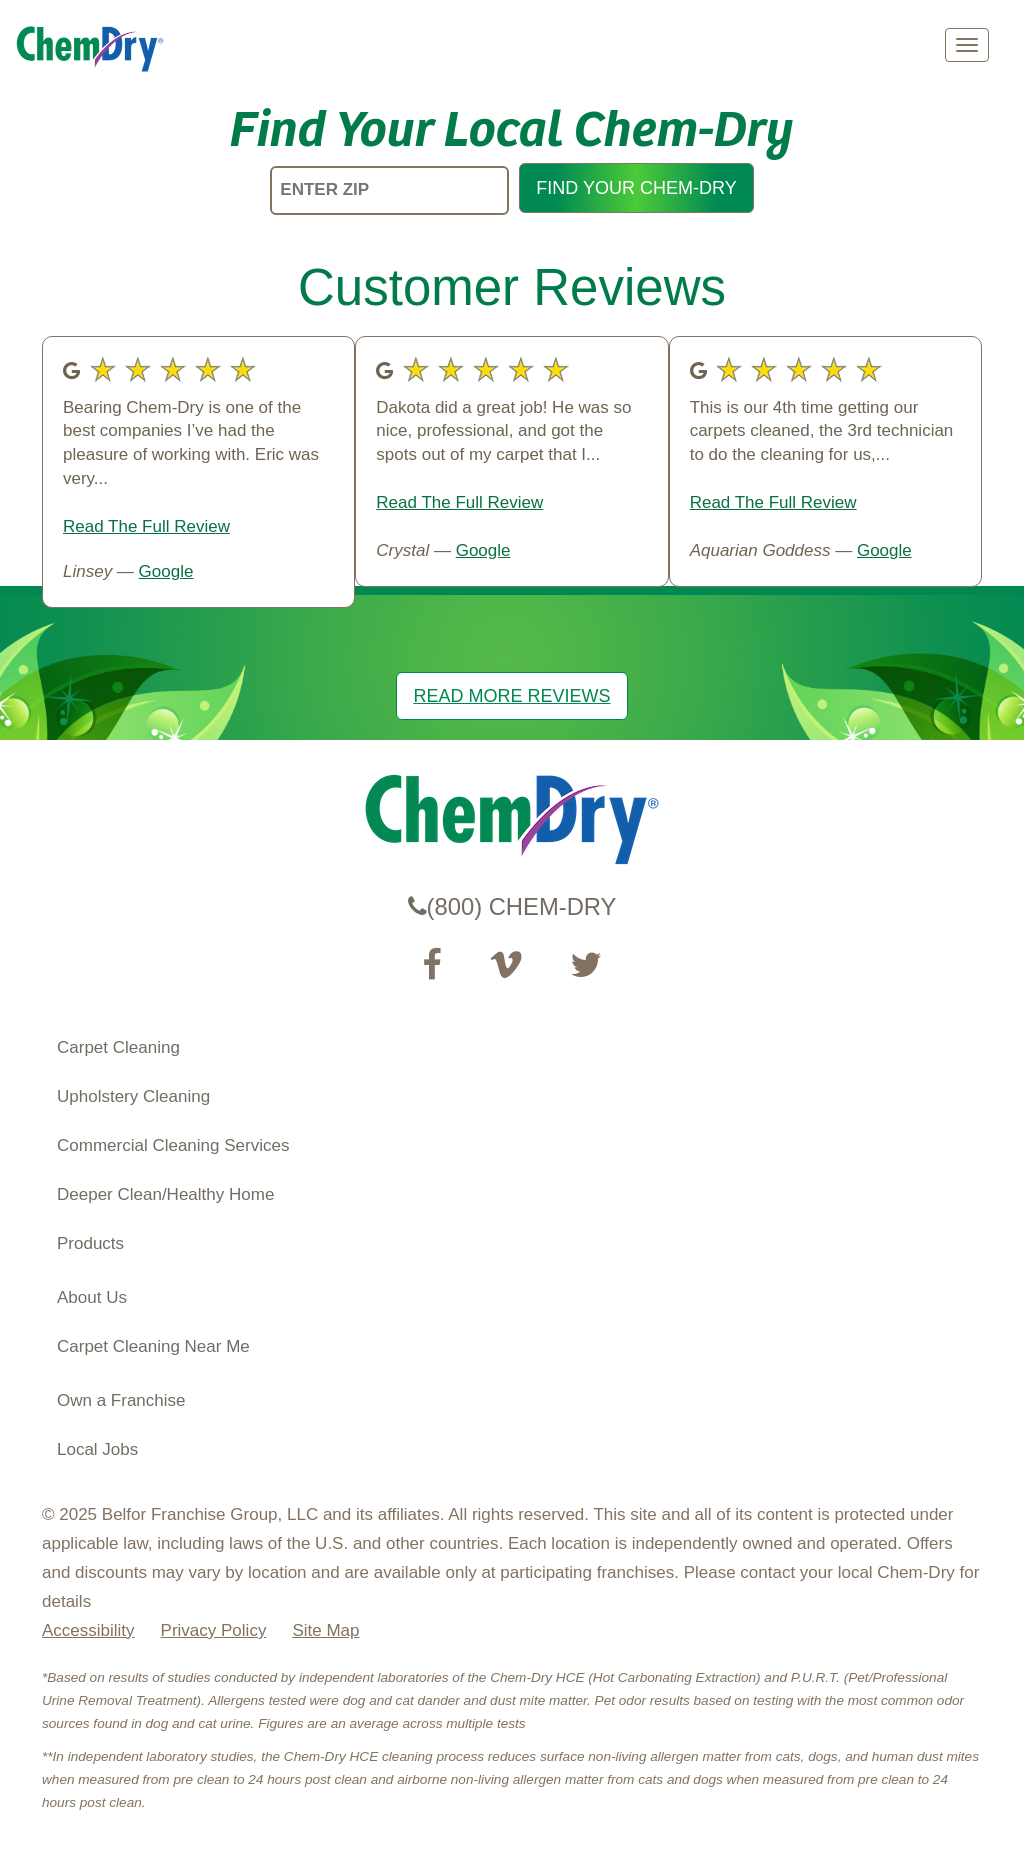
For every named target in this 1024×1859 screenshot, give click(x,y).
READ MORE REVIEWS (511, 696)
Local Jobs (97, 1449)
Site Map (325, 1630)
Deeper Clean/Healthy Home (165, 1194)
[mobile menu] (967, 45)
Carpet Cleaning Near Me (153, 1346)
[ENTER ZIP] (389, 190)
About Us (92, 1297)
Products (90, 1243)
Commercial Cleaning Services (173, 1145)
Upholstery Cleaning (133, 1096)
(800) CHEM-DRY (512, 906)
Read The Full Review (146, 526)
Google (166, 571)
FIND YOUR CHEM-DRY (636, 188)
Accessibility (88, 1630)
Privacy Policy (214, 1630)
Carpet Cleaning (118, 1047)
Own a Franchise (121, 1400)
